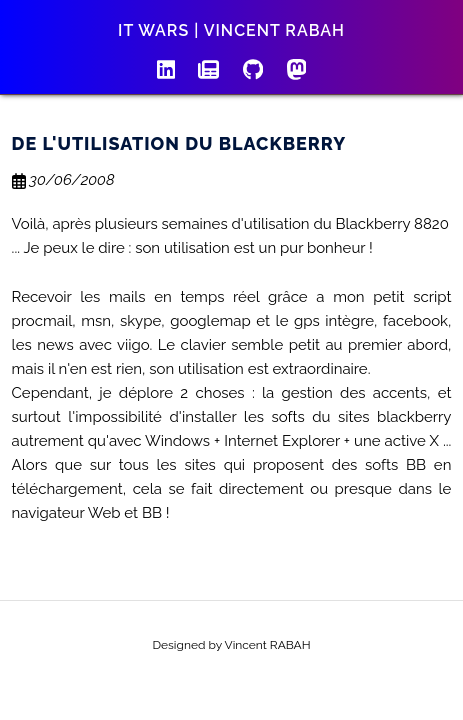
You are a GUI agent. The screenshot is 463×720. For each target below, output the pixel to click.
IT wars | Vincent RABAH (231, 30)
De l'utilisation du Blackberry (179, 143)
